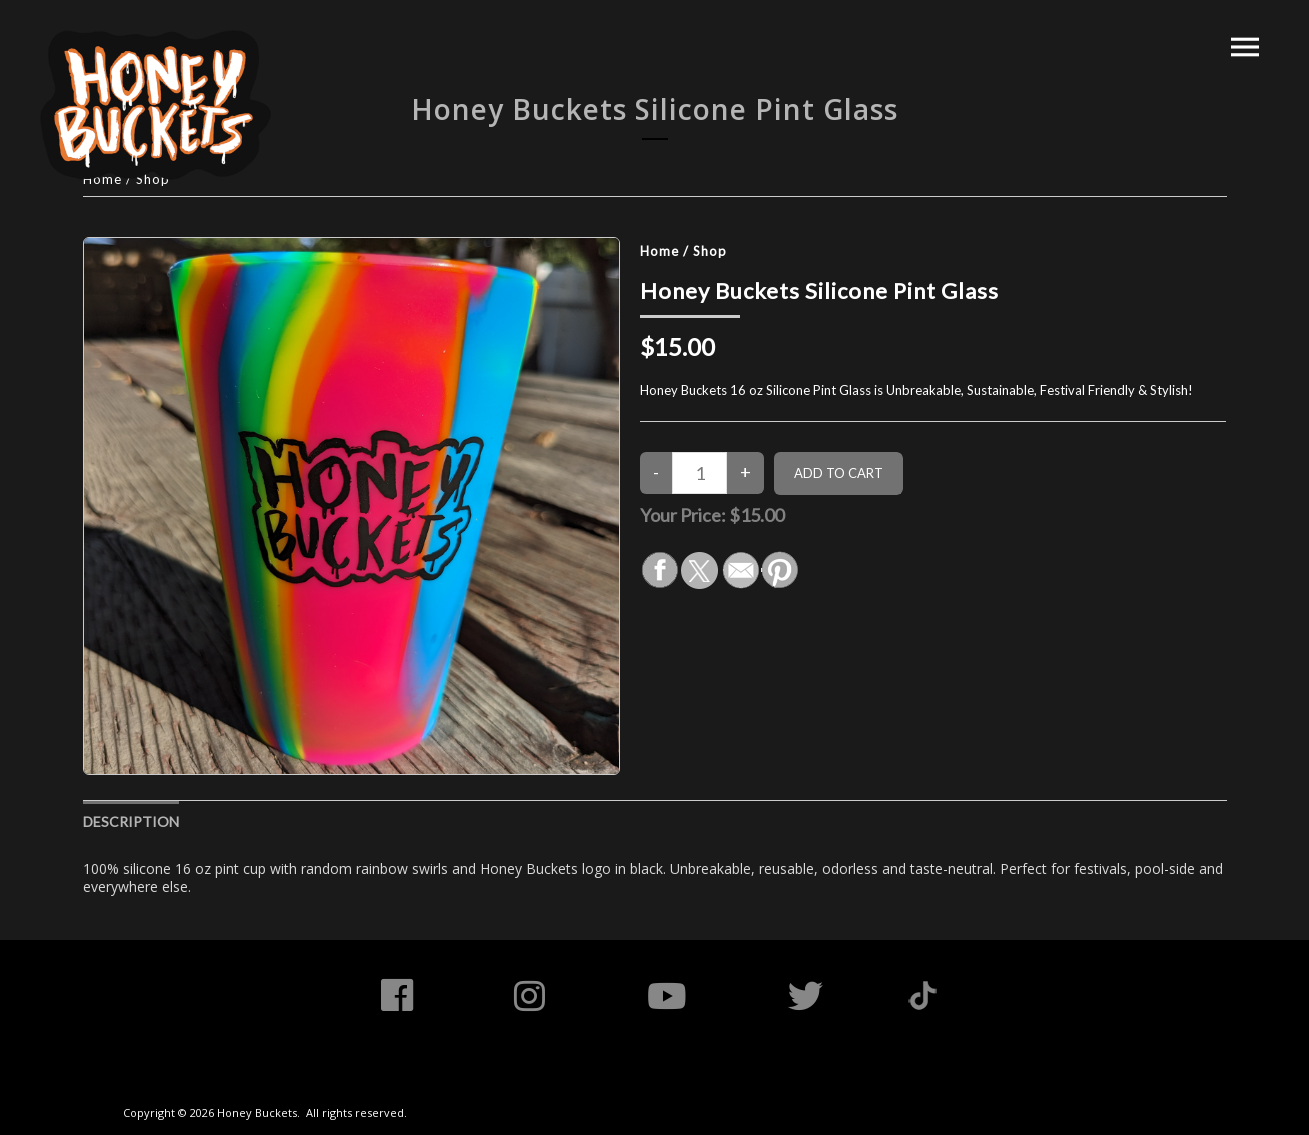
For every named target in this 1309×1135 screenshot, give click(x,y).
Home (659, 251)
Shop (710, 251)
